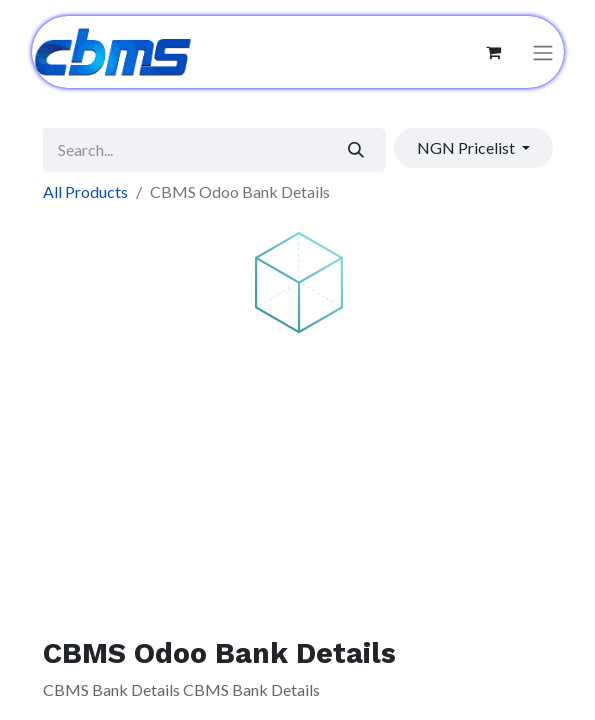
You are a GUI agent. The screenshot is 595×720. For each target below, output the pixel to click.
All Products (85, 191)
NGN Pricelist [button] (467, 147)
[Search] (355, 150)
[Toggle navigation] (543, 52)
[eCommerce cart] (494, 52)
